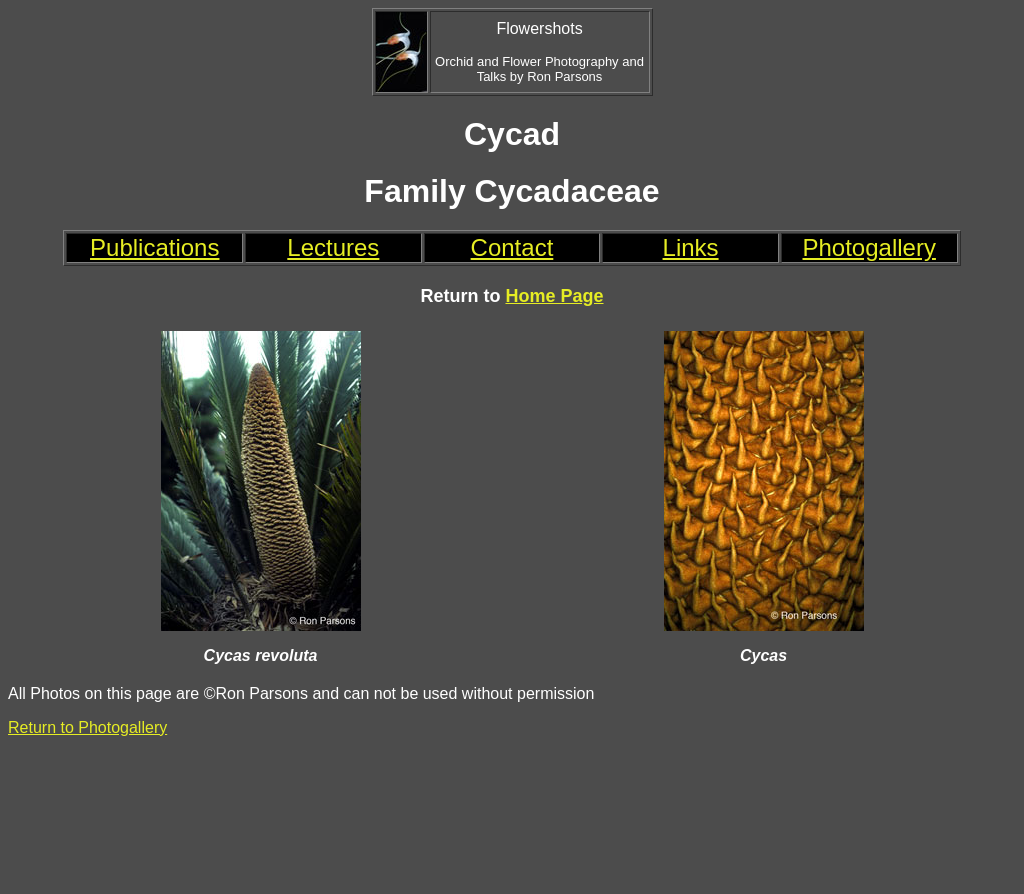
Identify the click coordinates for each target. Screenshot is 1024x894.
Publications (154, 247)
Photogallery (869, 247)
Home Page (554, 296)
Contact (512, 247)
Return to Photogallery (87, 727)
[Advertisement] (512, 815)
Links (691, 247)
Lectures (333, 247)
